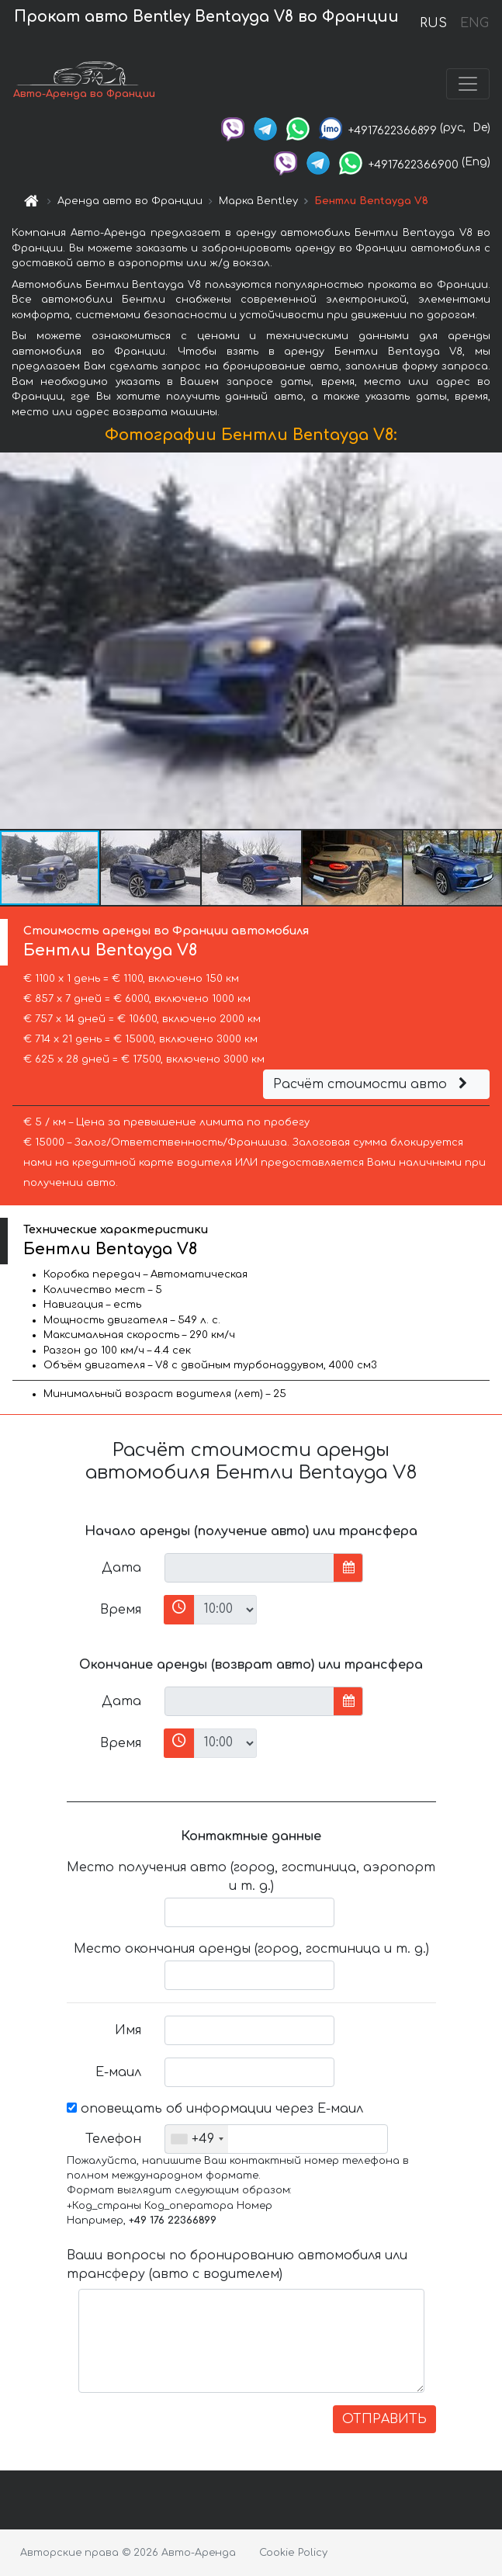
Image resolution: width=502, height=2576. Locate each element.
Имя (128, 2030)
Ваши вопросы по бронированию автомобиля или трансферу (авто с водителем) (237, 2264)
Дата (121, 1568)
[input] (249, 1568)
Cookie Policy (293, 2552)
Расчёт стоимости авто (372, 1084)
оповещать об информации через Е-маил (215, 2109)
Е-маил (118, 2072)
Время (120, 1610)
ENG (474, 23)
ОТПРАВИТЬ (384, 2419)
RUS (433, 23)
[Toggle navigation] (468, 83)
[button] (488, 641)
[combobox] (196, 2139)
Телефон (113, 2139)
